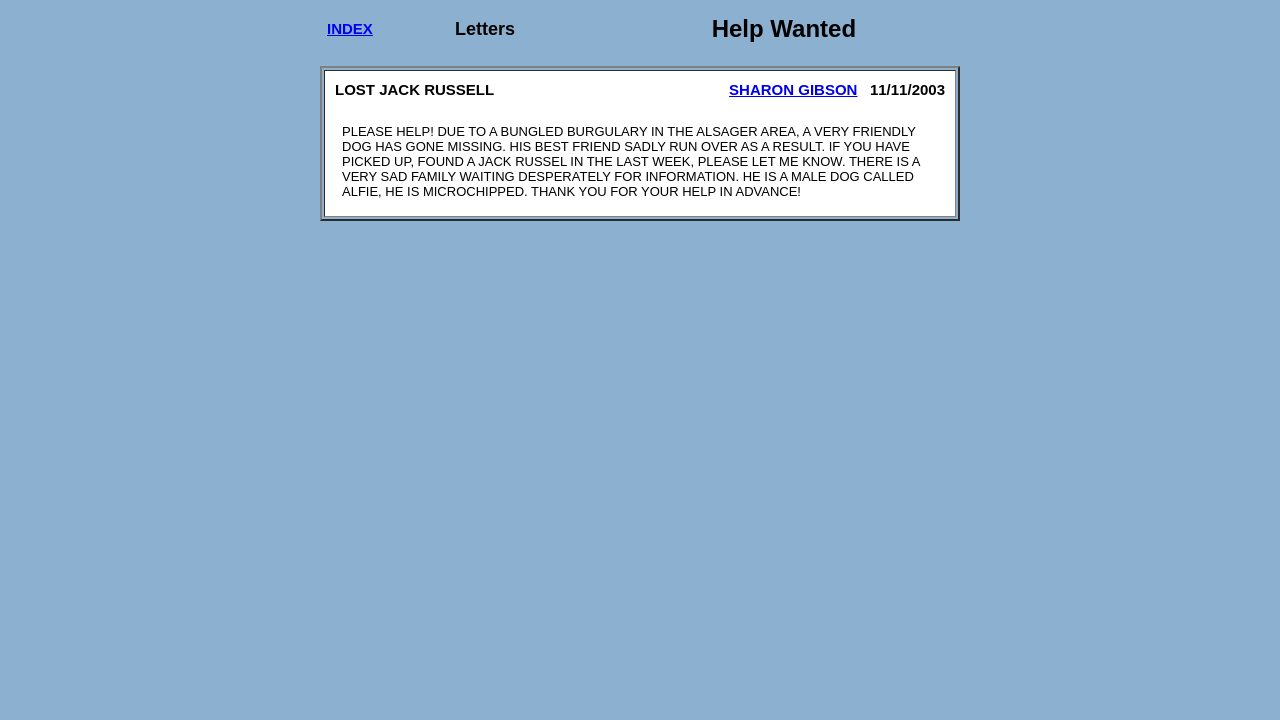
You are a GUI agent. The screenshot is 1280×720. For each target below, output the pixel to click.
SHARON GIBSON (793, 89)
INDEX (350, 28)
